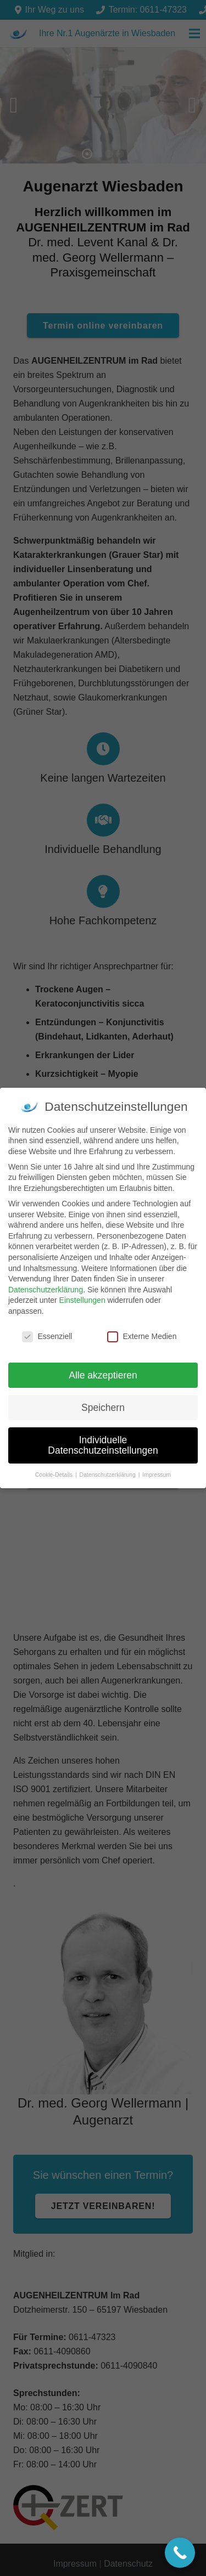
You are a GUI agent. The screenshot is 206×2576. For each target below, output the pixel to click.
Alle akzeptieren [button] (103, 1375)
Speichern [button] (103, 1407)
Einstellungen (82, 1300)
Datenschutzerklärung (45, 1289)
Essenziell (47, 1336)
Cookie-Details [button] (54, 1474)
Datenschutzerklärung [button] (108, 1474)
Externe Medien (141, 1336)
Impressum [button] (156, 1474)
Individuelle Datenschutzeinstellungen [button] (103, 1445)
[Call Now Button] (180, 2553)
